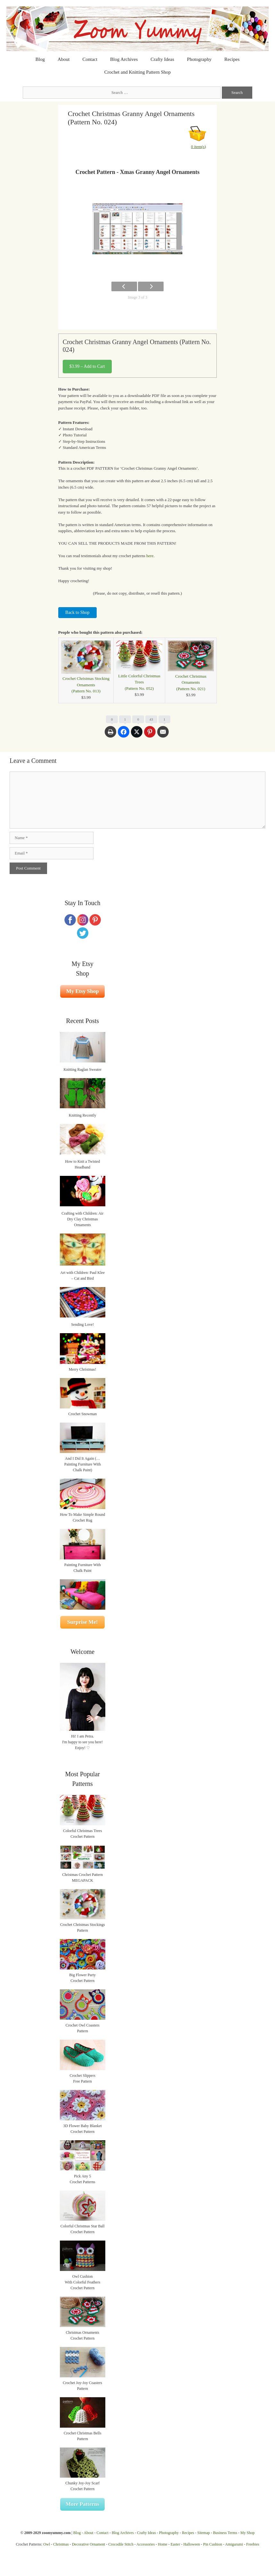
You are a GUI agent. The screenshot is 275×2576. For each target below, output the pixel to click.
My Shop (247, 2533)
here (149, 555)
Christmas (61, 2544)
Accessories (145, 2544)
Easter (175, 2544)
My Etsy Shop (82, 991)
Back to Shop (77, 612)
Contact (89, 59)
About (64, 59)
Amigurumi (234, 2544)
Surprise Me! (82, 1622)
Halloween (191, 2544)
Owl (46, 2544)
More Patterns (82, 2504)
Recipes (231, 59)
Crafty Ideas (162, 59)
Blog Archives (124, 59)
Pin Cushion (212, 2544)
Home (162, 2544)
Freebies (252, 2544)
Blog (40, 59)
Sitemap (203, 2533)
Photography (199, 59)
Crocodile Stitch (120, 2544)
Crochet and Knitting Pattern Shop (137, 72)
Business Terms (225, 2533)
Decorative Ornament (88, 2544)
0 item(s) (198, 146)
